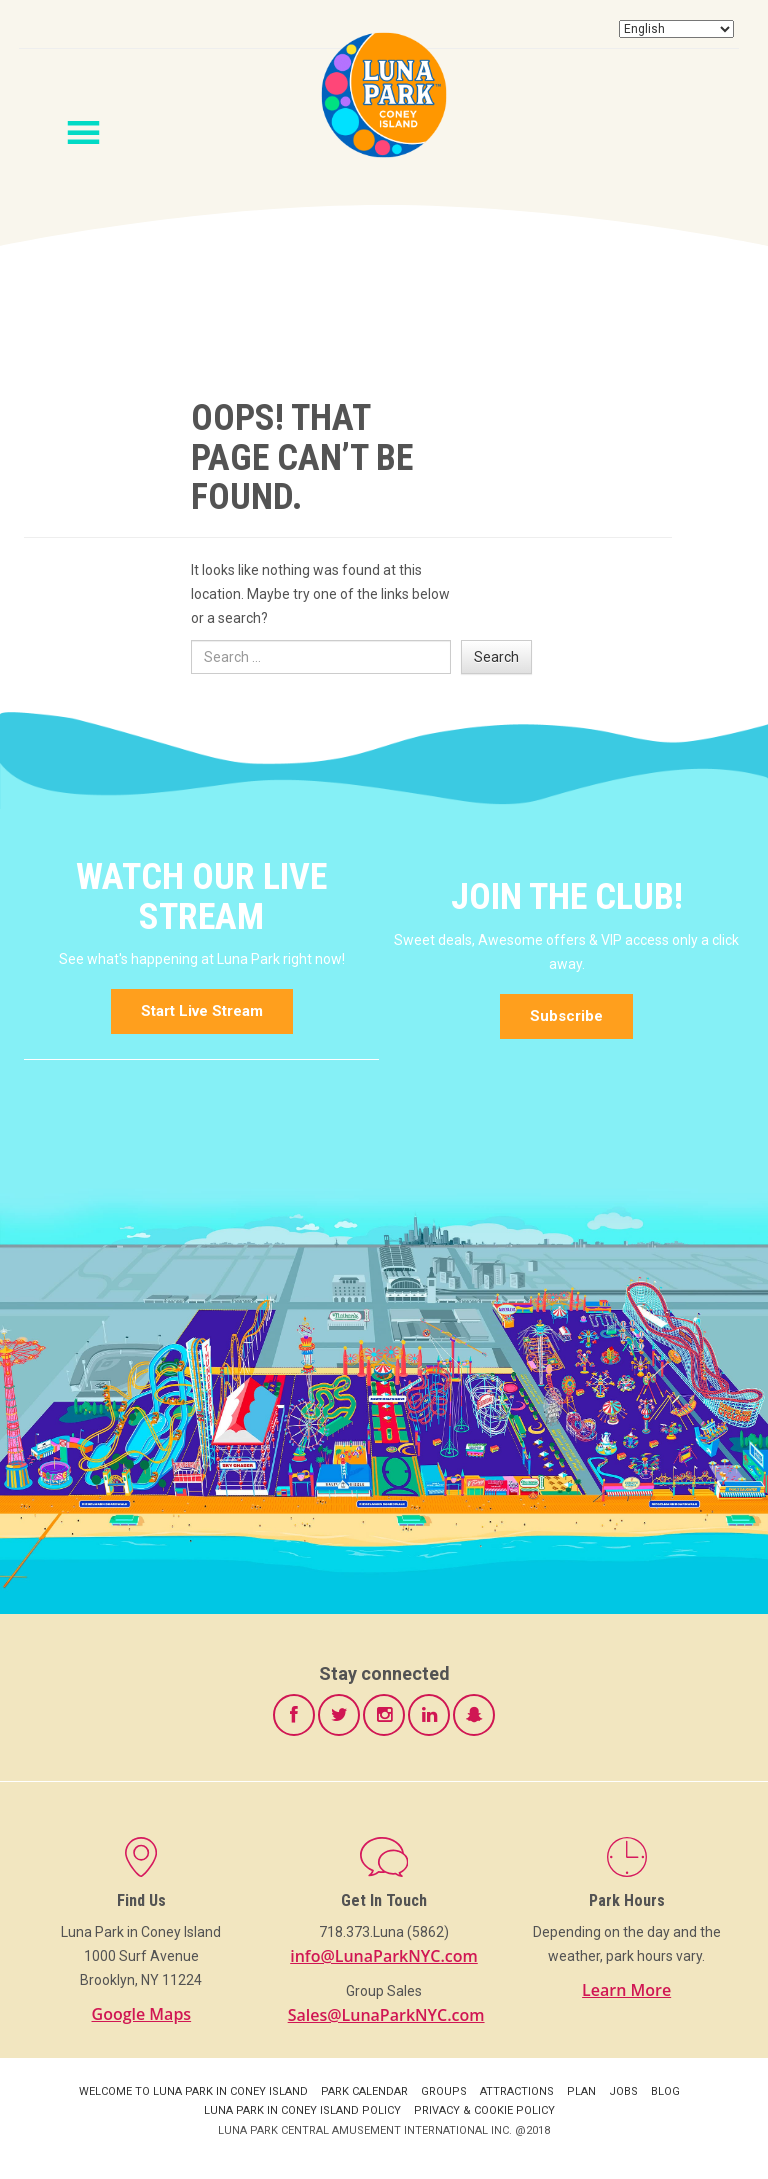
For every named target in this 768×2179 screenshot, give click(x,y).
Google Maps (142, 2014)
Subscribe (566, 1016)
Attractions (517, 2091)
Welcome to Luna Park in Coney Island (193, 2091)
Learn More (626, 1990)
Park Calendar (364, 2091)
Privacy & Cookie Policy (484, 2110)
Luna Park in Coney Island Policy (302, 2110)
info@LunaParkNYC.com (384, 1956)
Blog (665, 2091)
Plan (581, 2091)
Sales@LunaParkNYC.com (386, 2015)
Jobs (623, 2091)
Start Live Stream (202, 1011)
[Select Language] (676, 29)
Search (496, 657)
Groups (444, 2091)
